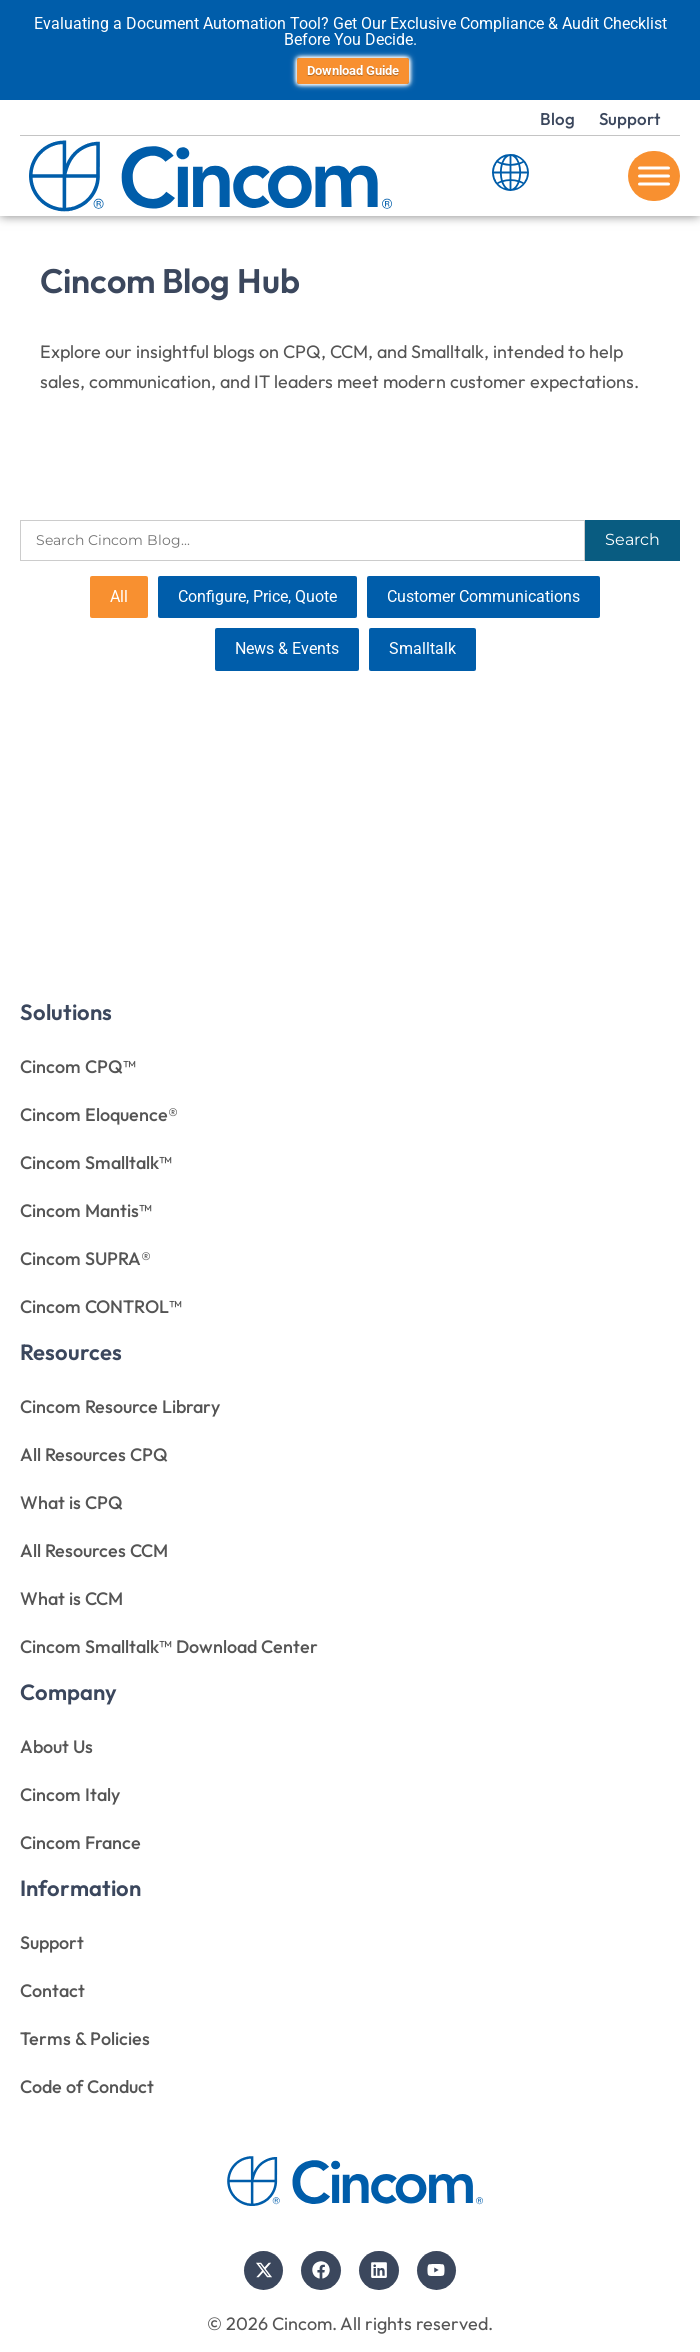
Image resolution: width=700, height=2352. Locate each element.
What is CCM (71, 1598)
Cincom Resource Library (120, 1406)
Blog (557, 118)
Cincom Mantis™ (86, 1210)
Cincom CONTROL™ (101, 1306)
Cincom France (80, 1842)
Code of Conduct (87, 2086)
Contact (52, 1990)
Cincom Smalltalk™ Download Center (169, 1646)
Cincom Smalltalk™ (96, 1162)
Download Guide (353, 70)
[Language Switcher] (510, 176)
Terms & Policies (85, 2038)
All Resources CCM (94, 1550)
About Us (56, 1746)
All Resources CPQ (94, 1454)
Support (629, 118)
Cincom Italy (70, 1794)
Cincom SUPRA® (85, 1258)
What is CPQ (71, 1502)
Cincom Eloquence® (99, 1114)
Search (632, 539)
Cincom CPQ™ (78, 1066)
